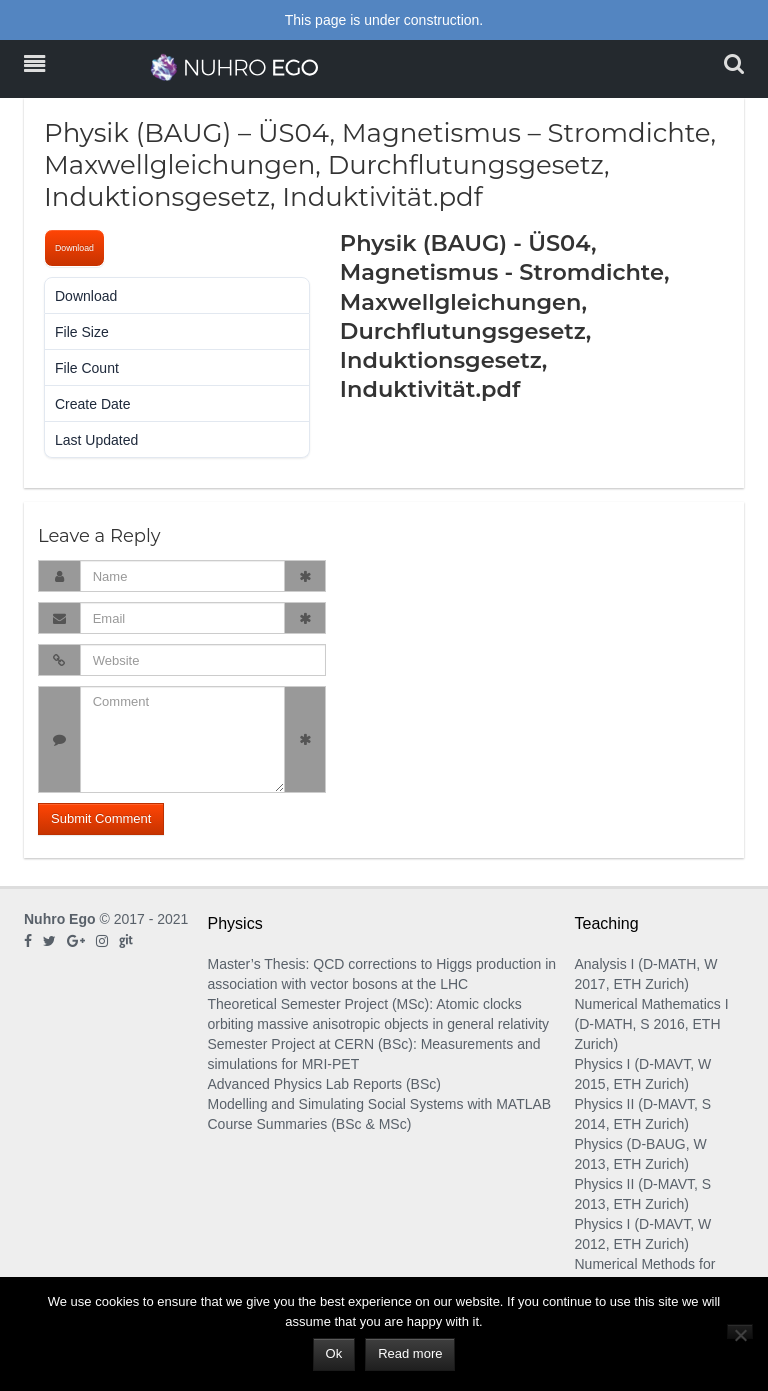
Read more (410, 1353)
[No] (740, 1331)
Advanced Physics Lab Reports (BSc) (324, 1084)
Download (74, 248)
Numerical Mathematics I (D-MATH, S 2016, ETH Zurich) (652, 1024)
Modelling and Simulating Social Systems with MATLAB (380, 1104)
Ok (334, 1353)
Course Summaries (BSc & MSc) (310, 1124)
